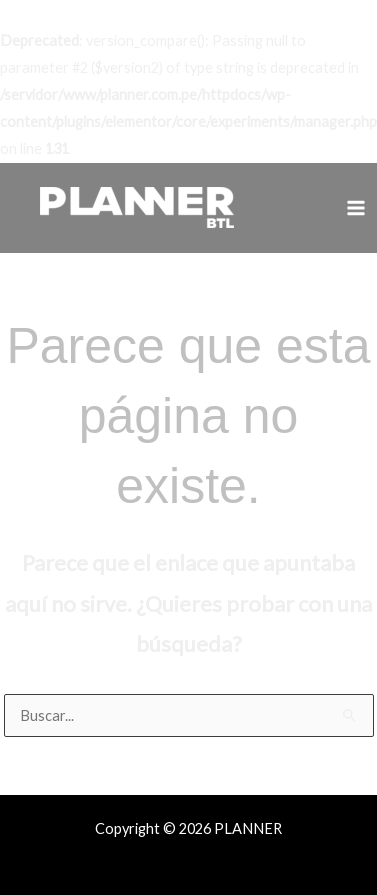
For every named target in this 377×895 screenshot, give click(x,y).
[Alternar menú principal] (356, 208)
